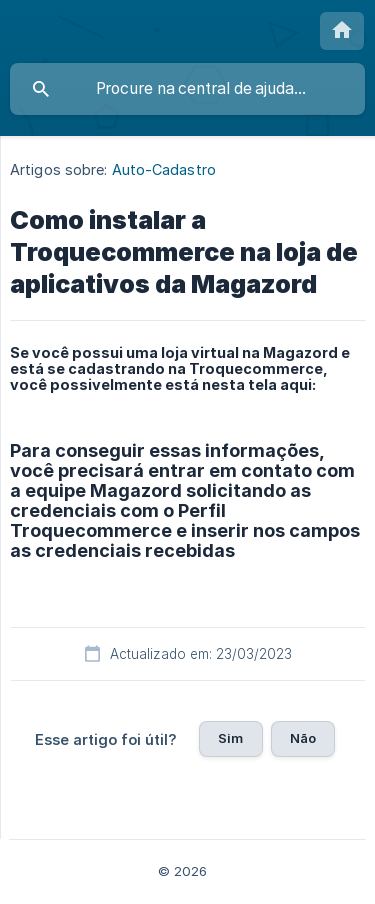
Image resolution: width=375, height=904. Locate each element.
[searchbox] (187, 89)
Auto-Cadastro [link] (164, 169)
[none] (342, 31)
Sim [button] (230, 738)
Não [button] (303, 738)
